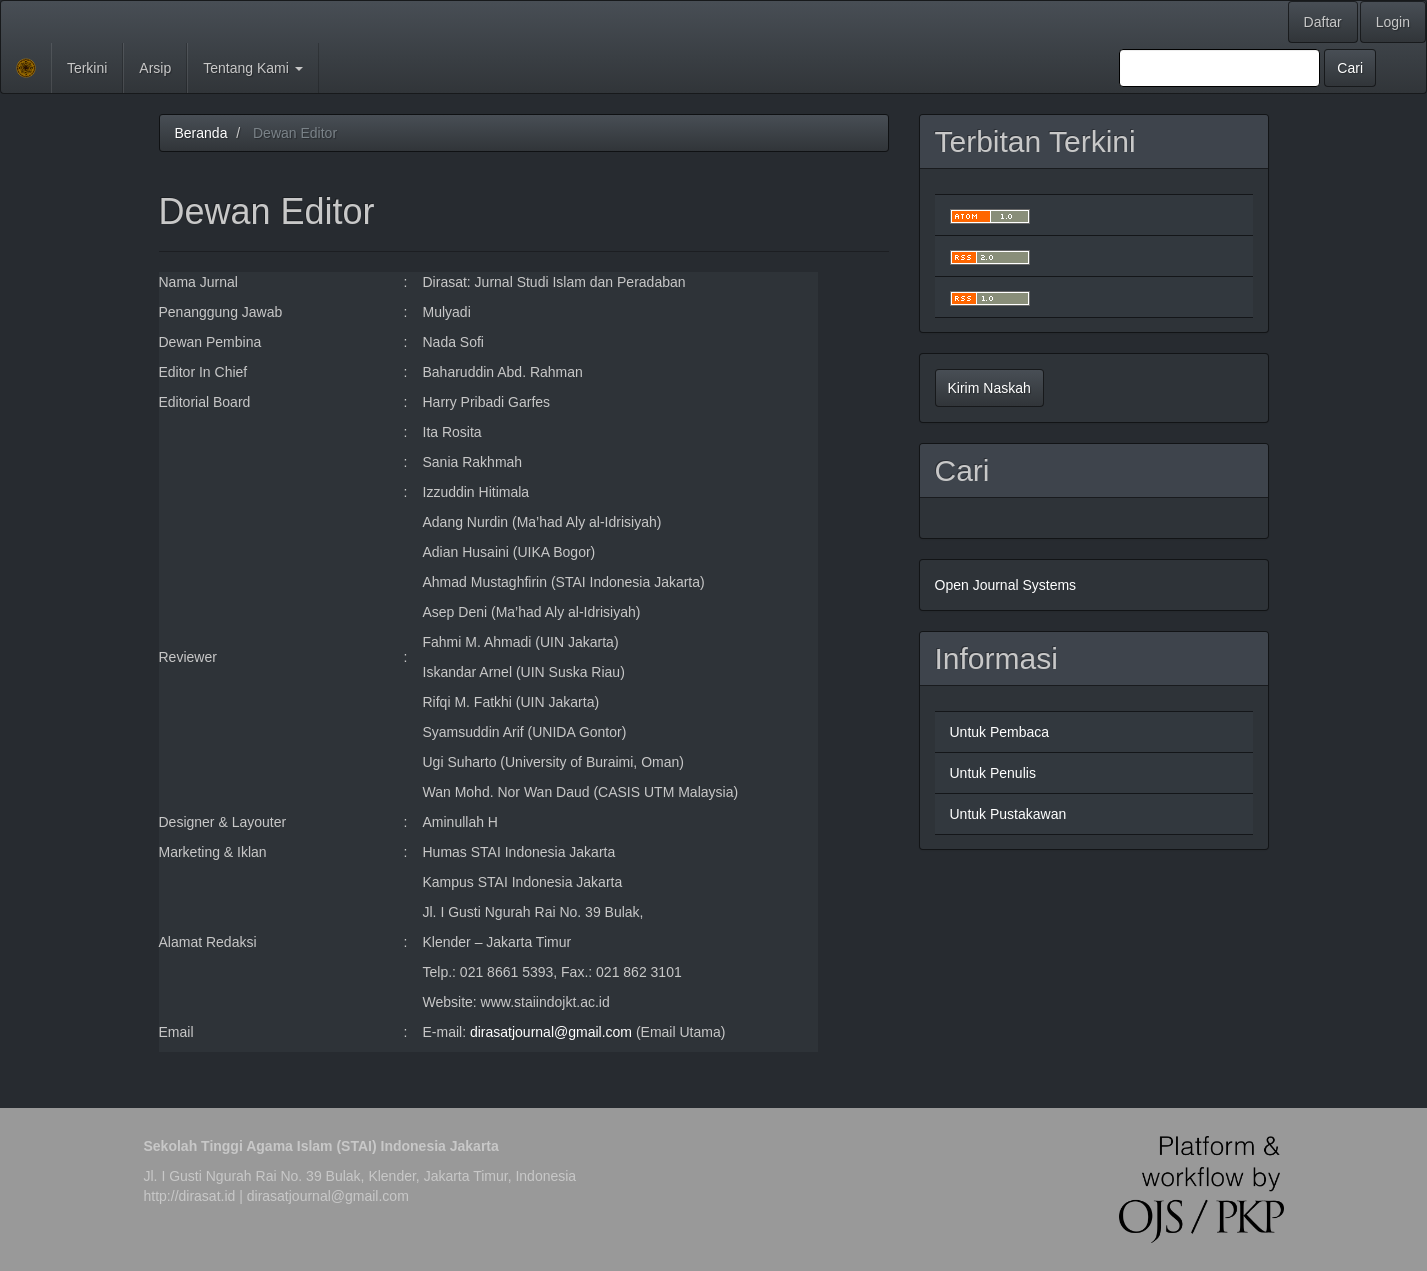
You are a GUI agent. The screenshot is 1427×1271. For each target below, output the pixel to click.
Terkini (87, 68)
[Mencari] (1219, 68)
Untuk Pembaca (1000, 732)
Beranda (201, 133)
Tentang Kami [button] (253, 68)
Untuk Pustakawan (1008, 814)
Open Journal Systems (1006, 585)
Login (1393, 22)
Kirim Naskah (989, 388)
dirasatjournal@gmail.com (551, 1032)
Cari (1350, 68)
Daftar (1323, 22)
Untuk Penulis (993, 773)
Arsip (155, 68)
